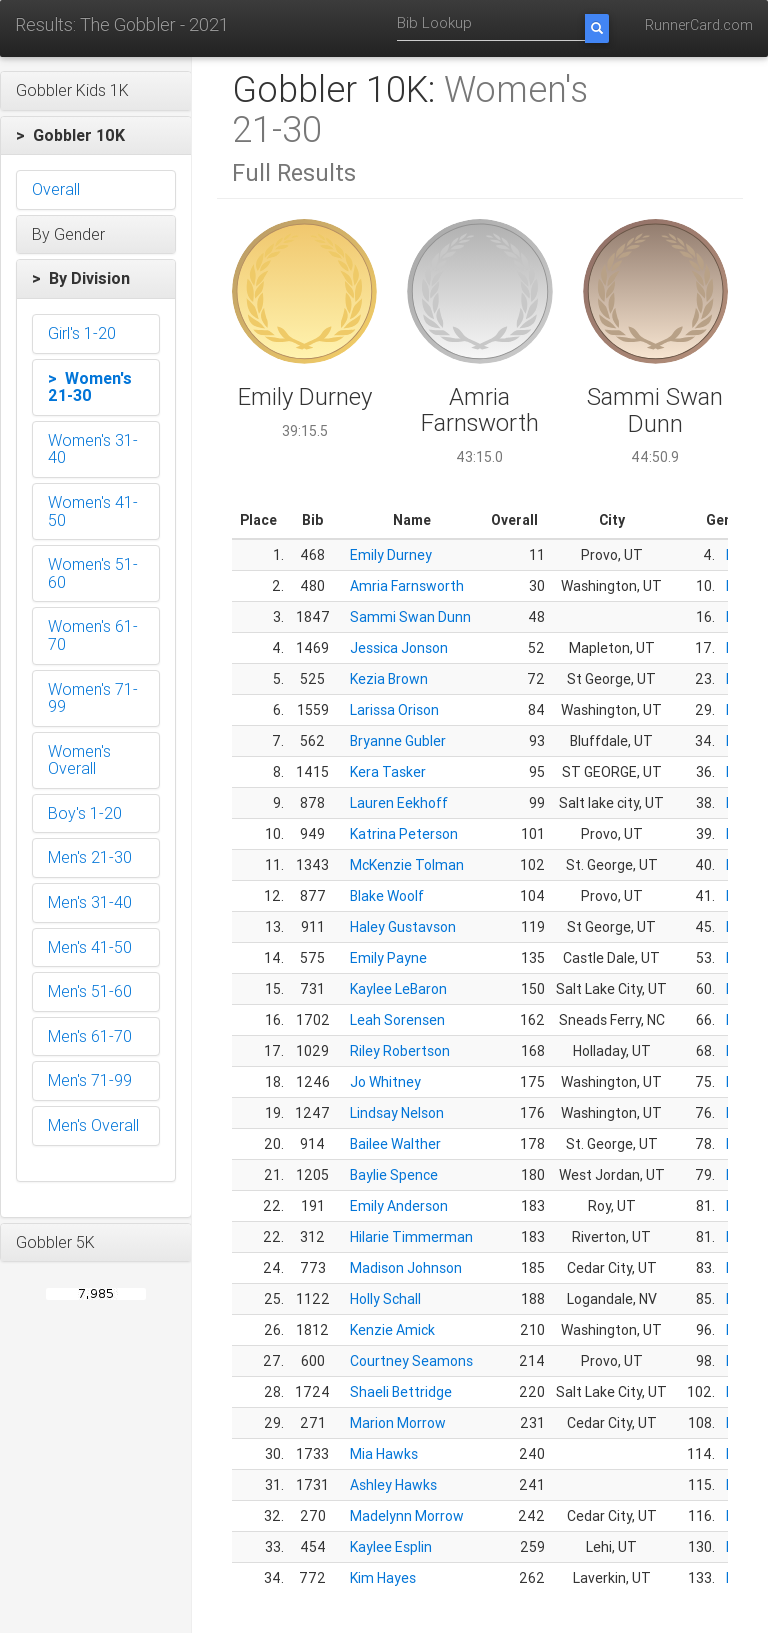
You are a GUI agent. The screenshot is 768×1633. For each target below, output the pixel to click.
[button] (96, 91)
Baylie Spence (394, 1175)
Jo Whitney (385, 1082)
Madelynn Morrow (407, 1516)
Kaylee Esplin (391, 1547)
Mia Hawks (384, 1454)
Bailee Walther (395, 1144)
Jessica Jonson (399, 648)
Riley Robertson (400, 1051)
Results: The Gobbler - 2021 (122, 24)
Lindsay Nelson (397, 1113)
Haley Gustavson (403, 927)
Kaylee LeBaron (398, 989)
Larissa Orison (394, 710)
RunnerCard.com (699, 25)
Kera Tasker (388, 772)
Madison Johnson (406, 1268)
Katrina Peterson (404, 834)
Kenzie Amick (392, 1330)
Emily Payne (388, 958)
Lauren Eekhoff (399, 803)
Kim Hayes (383, 1578)
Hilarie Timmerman (411, 1237)
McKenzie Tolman (407, 865)
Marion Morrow (398, 1423)
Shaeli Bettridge (401, 1392)
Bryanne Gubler (398, 741)
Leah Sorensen (397, 1020)
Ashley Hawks (393, 1485)
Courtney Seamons (411, 1361)
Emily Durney (391, 555)
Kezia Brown (389, 679)
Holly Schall (385, 1299)
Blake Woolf (387, 896)
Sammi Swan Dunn (410, 617)
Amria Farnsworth (407, 586)
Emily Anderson (399, 1206)
